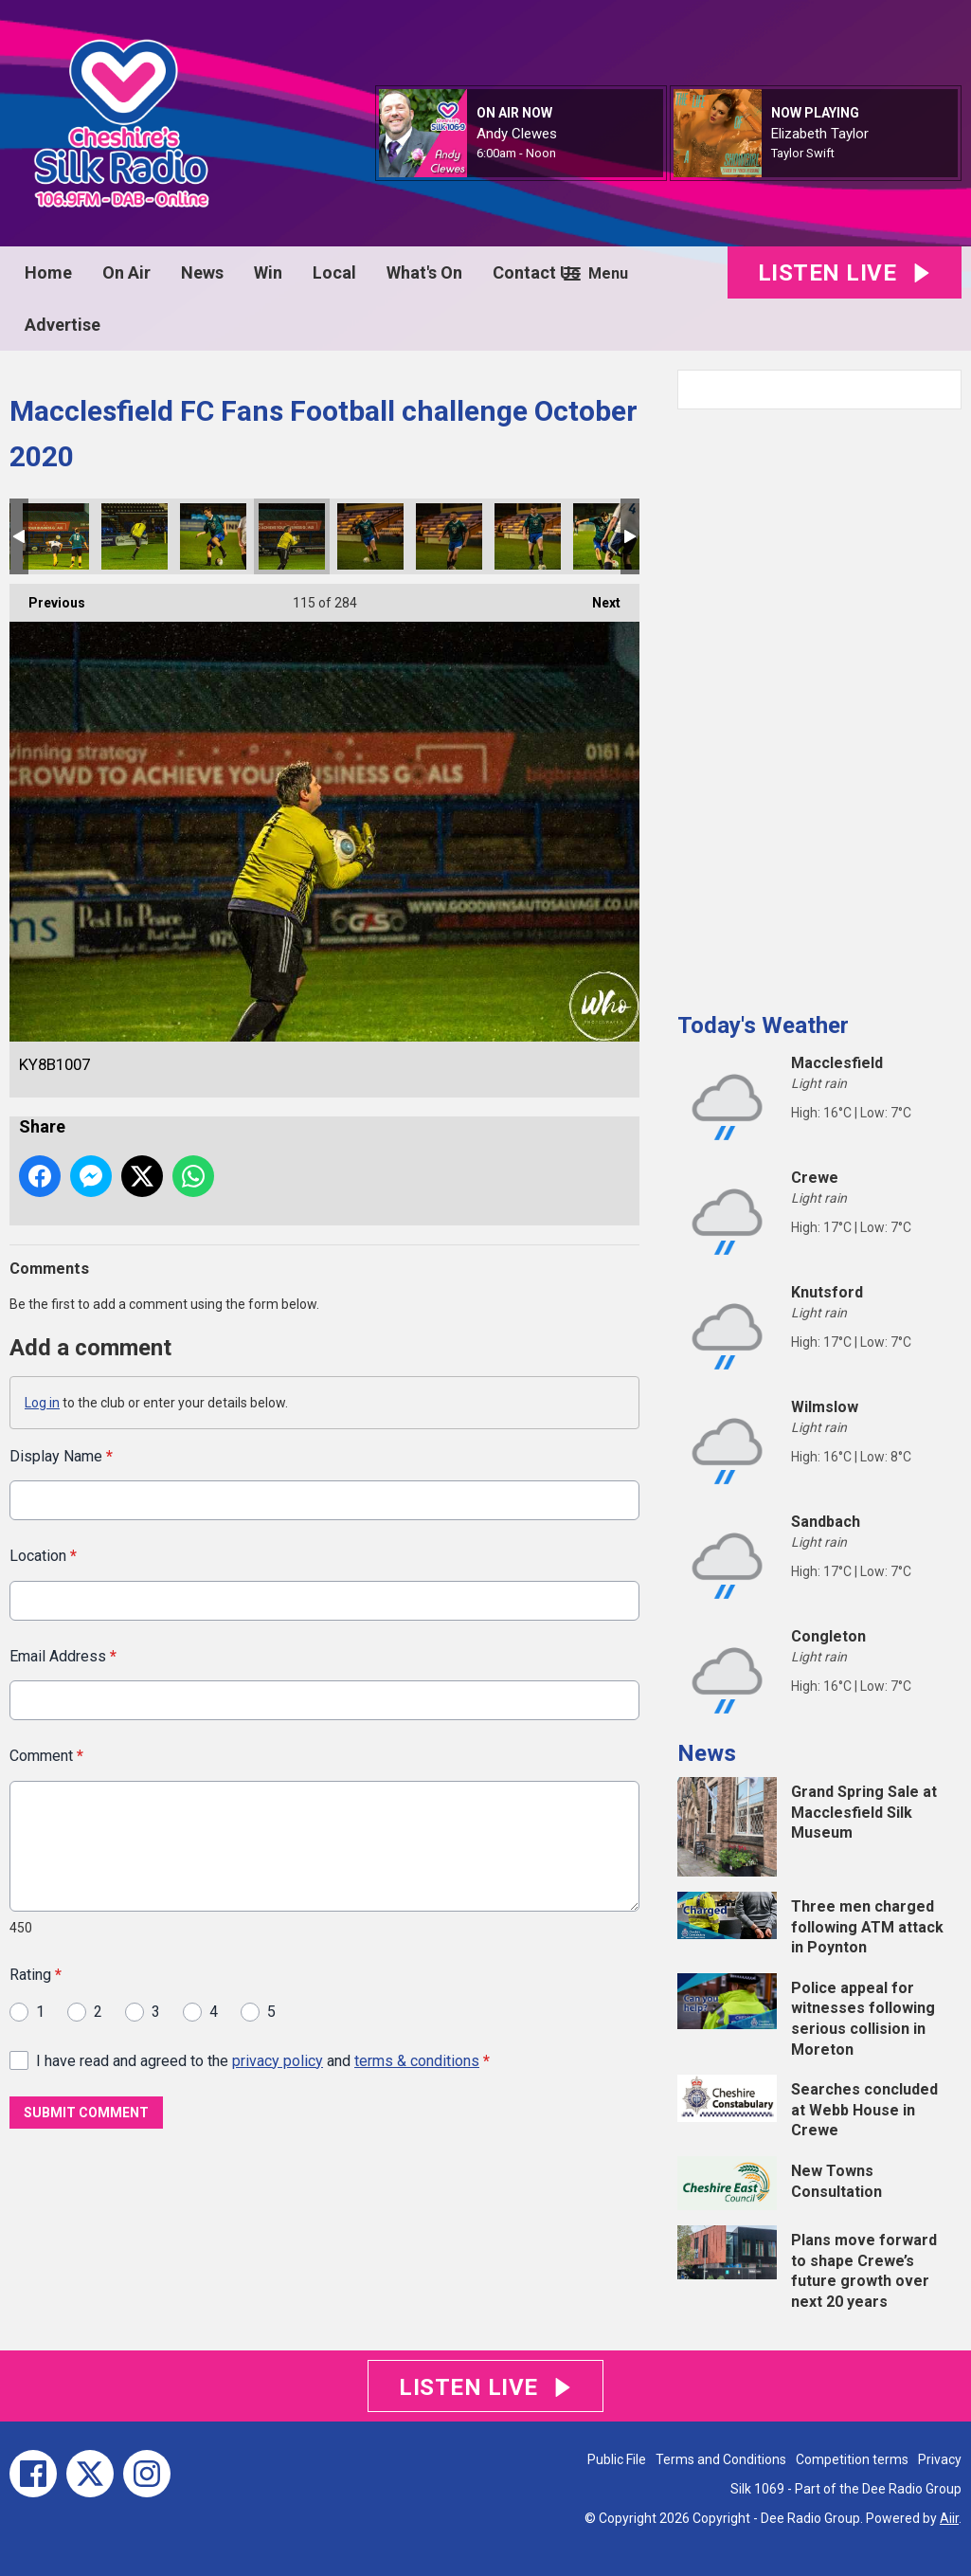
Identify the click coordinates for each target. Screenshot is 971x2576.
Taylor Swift (803, 153)
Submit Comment (86, 2111)
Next (596, 597)
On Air (126, 272)
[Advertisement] (819, 703)
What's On (424, 272)
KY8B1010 (527, 536)
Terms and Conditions (721, 2459)
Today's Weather (763, 1025)
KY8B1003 (134, 536)
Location (43, 1556)
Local (334, 272)
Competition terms (852, 2459)
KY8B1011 (606, 536)
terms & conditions (416, 2060)
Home (48, 272)
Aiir (949, 2518)
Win (268, 272)
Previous (47, 597)
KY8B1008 (370, 536)
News (202, 272)
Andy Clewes (517, 133)
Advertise (62, 325)
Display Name (61, 1456)
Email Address (63, 1655)
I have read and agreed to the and (263, 2060)
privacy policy (277, 2060)
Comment (46, 1756)
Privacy (940, 2459)
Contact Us (536, 272)
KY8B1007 (292, 536)
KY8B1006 (213, 536)
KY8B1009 (449, 536)
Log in (42, 1402)
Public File (616, 2459)
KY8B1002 (56, 536)
